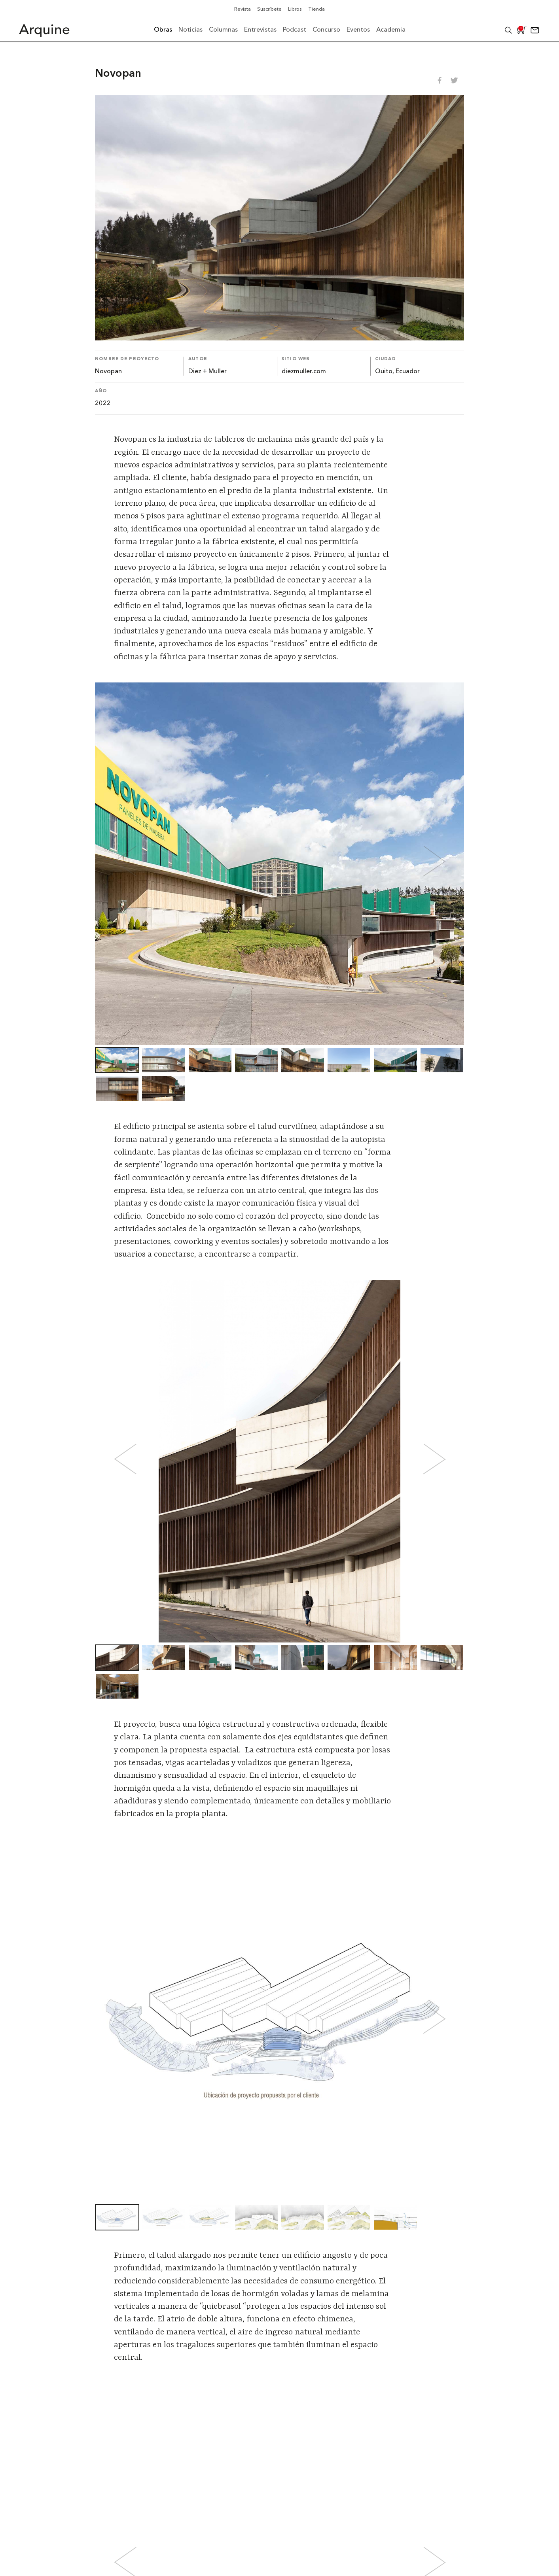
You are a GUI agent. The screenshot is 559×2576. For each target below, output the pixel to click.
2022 (103, 404)
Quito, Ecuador (397, 372)
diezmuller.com (304, 372)
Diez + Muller (207, 372)
